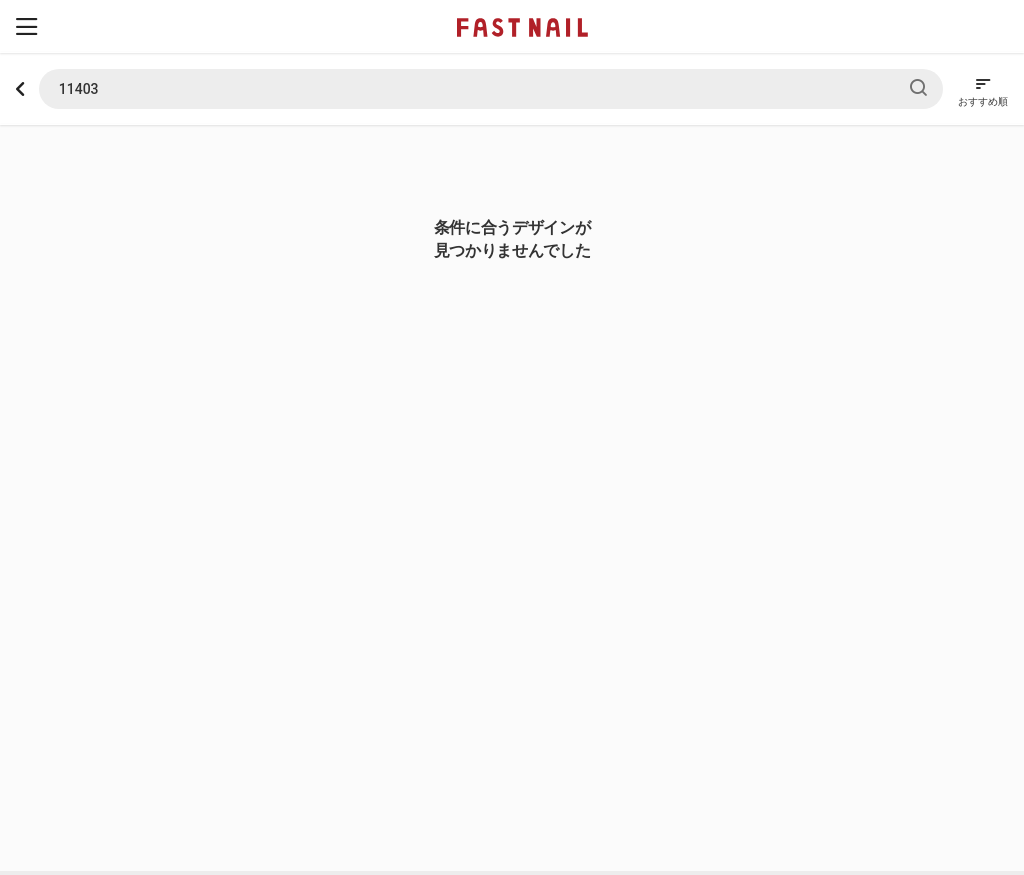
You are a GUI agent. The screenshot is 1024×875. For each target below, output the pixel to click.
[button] (26, 26)
